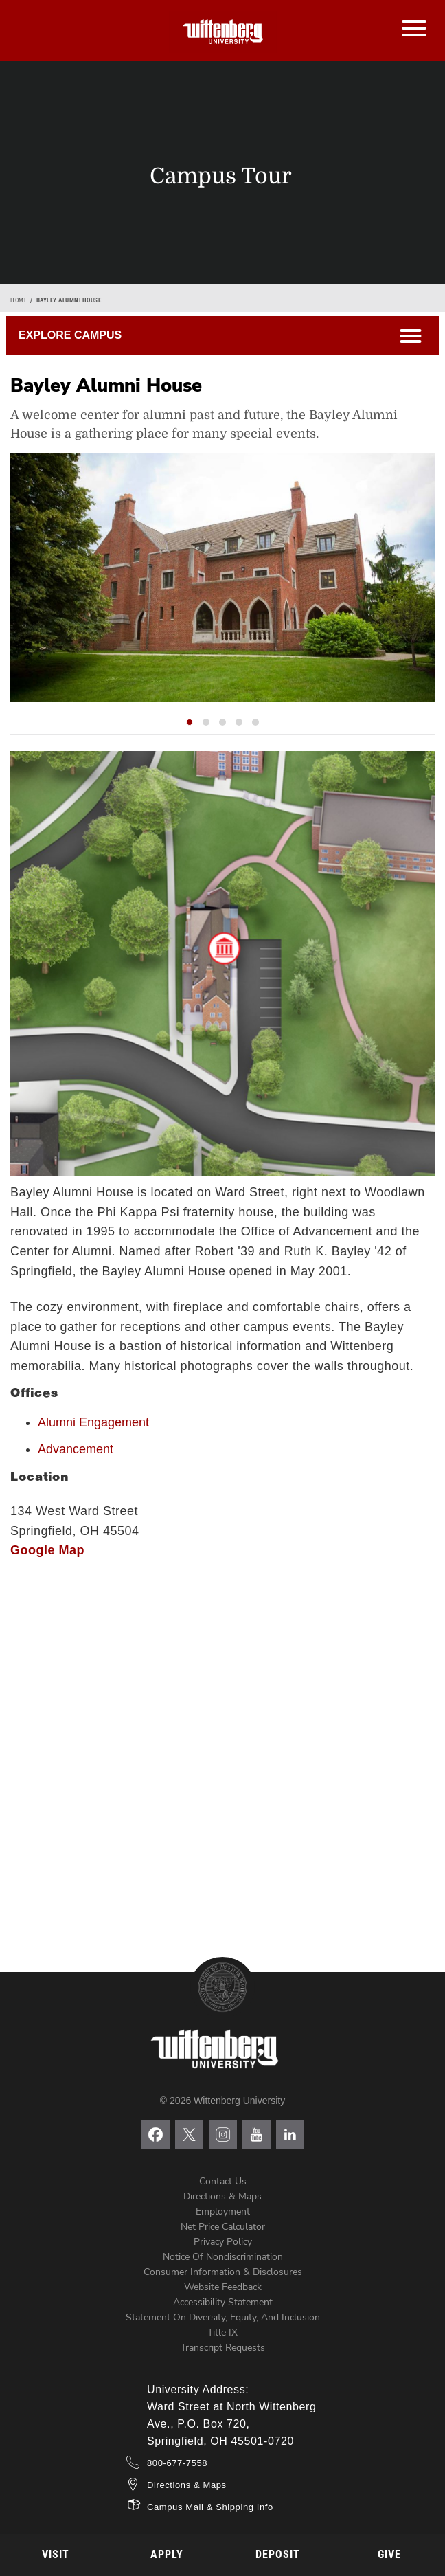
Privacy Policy (223, 2241)
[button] (189, 722)
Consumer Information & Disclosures (223, 2271)
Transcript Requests (223, 2347)
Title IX (222, 2332)
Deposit (277, 2554)
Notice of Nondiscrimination (223, 2256)
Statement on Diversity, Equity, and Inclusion (223, 2317)
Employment (223, 2211)
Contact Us (223, 2181)
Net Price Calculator (223, 2226)
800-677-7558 (177, 2463)
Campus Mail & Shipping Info (210, 2507)
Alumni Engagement (93, 1422)
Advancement (75, 1449)
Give (389, 2554)
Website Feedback (223, 2287)
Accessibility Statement (223, 2302)
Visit (55, 2554)
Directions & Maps (222, 2196)
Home (18, 300)
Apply (166, 2554)
